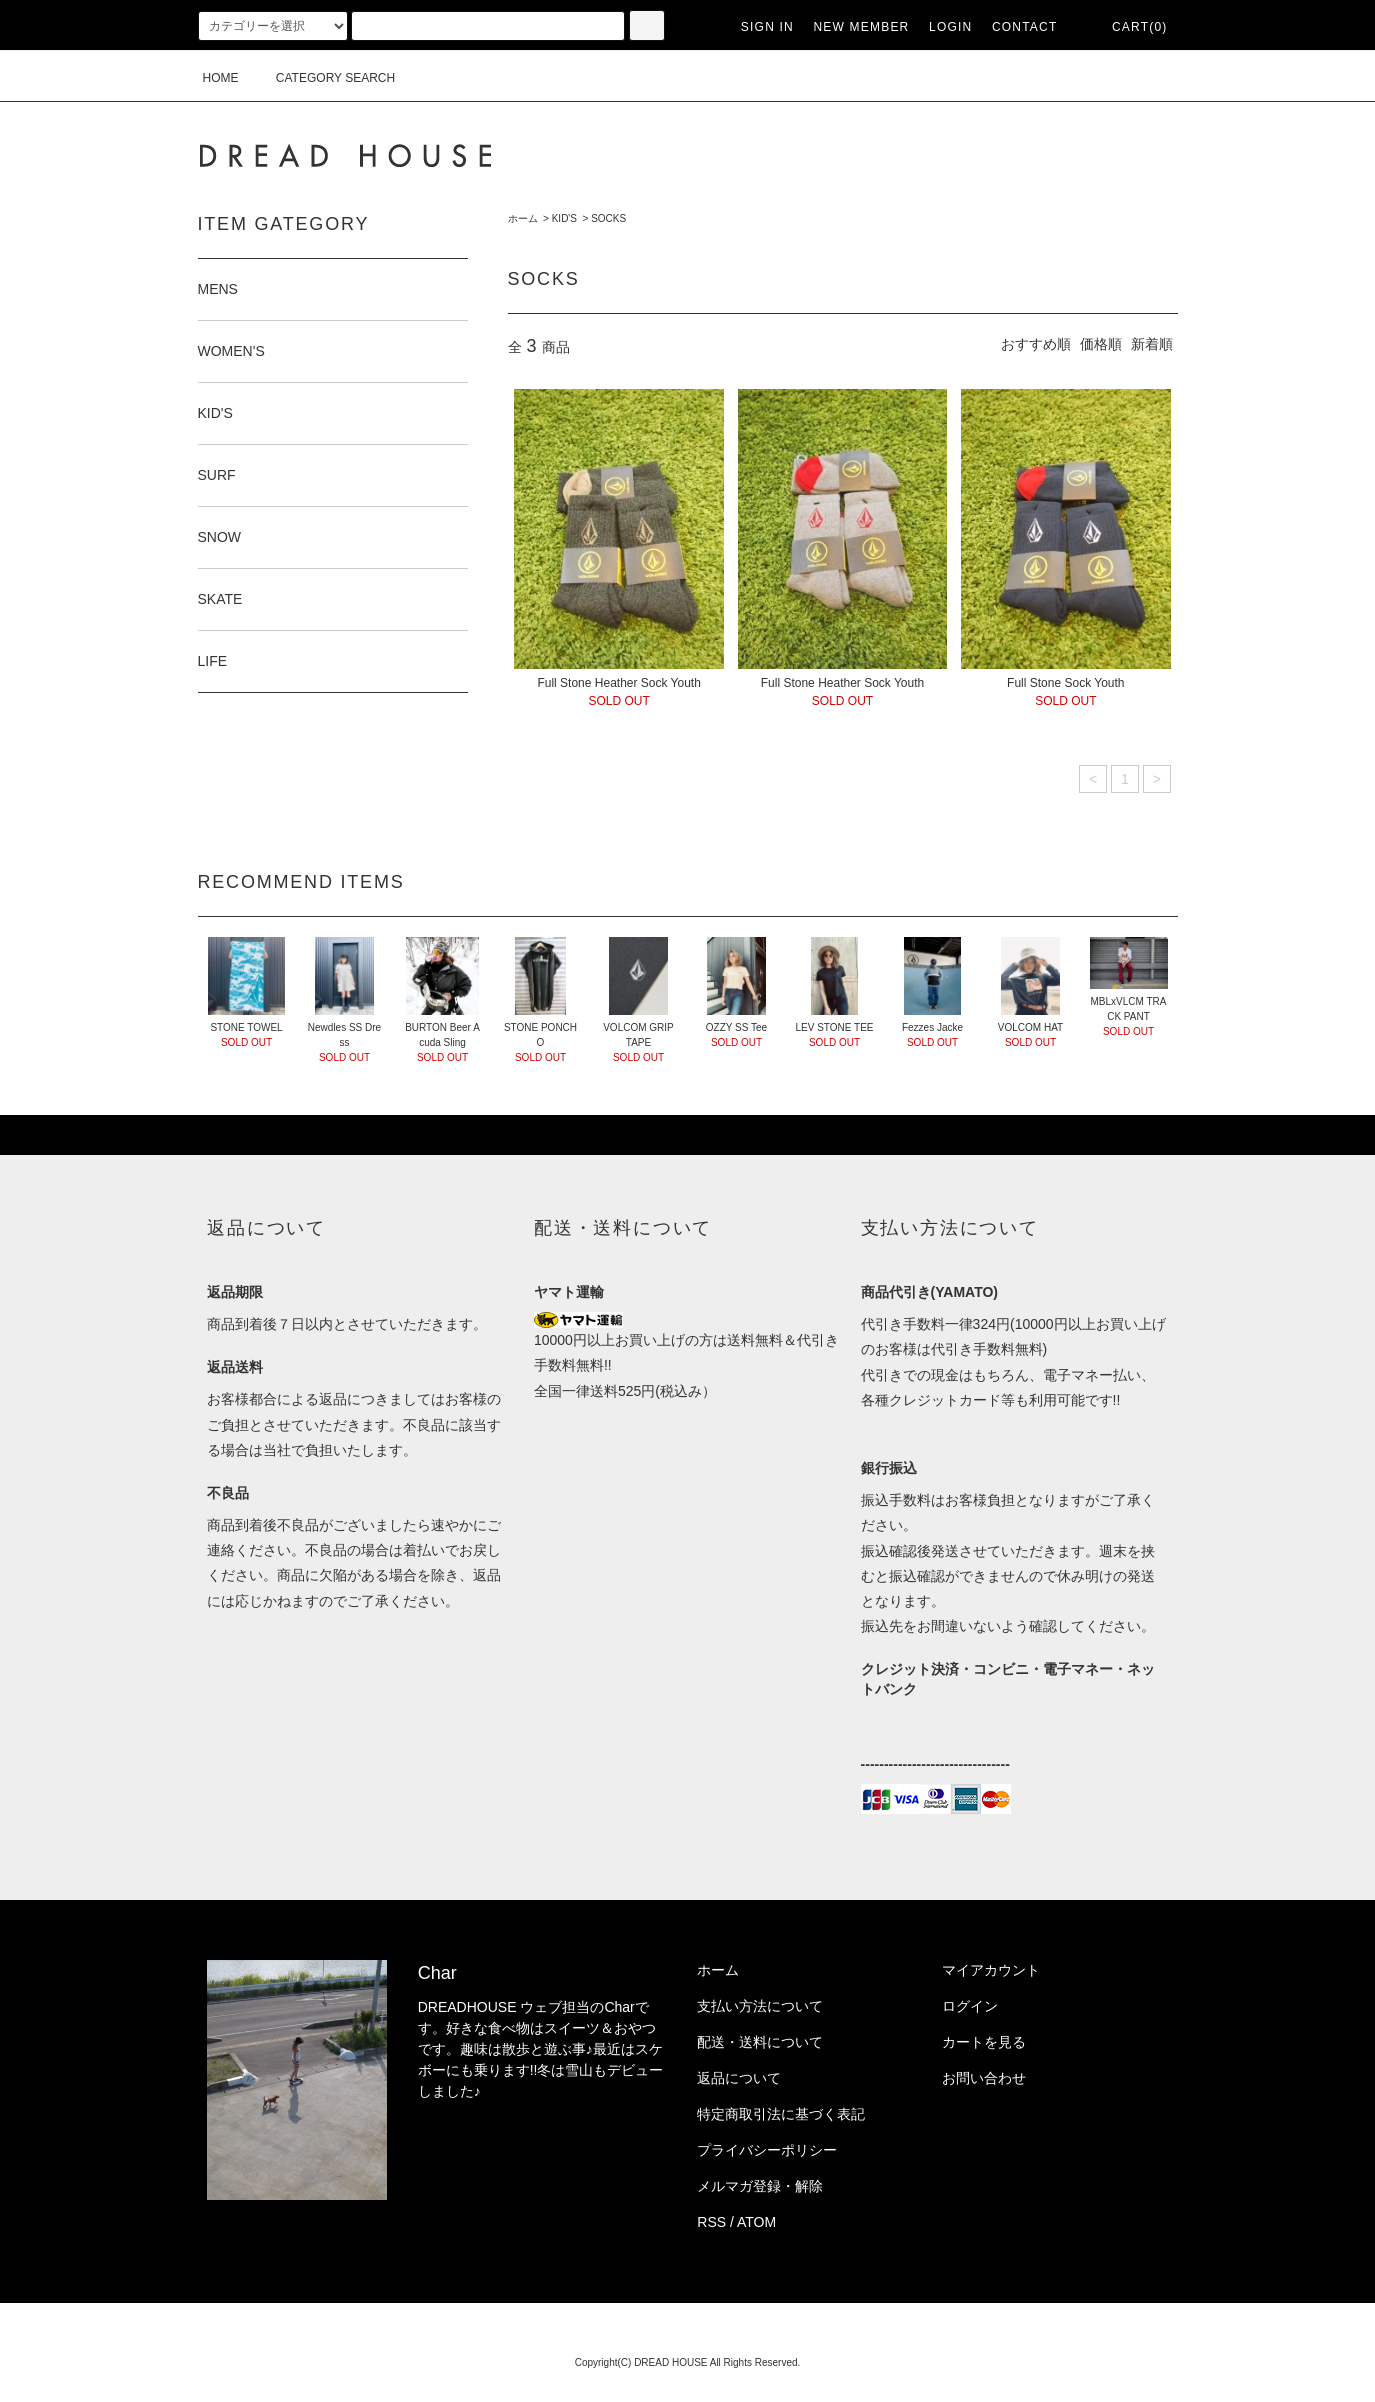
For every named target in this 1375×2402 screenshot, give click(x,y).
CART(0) (1128, 27)
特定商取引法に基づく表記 (781, 2114)
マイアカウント (991, 1970)
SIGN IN (767, 27)
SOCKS (608, 218)
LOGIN (950, 27)
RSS (711, 2222)
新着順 (1152, 344)
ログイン (970, 2006)
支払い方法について (760, 2006)
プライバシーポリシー (767, 2150)
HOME (221, 78)
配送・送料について (760, 2042)
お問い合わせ (984, 2078)
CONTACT (1025, 27)
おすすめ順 (1036, 344)
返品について (739, 2078)
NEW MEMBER (861, 27)
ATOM (756, 2222)
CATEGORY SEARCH (323, 78)
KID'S (564, 218)
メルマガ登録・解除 (760, 2186)
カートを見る (984, 2042)
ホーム (523, 218)
